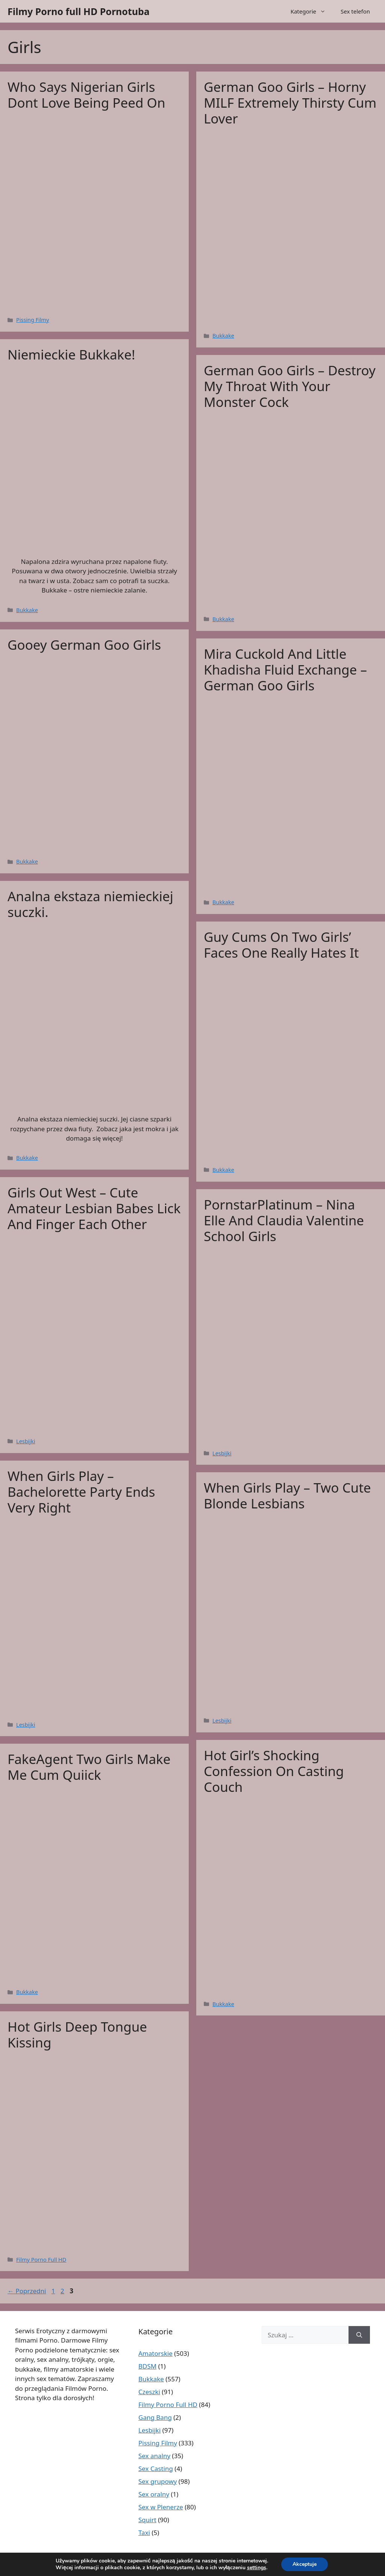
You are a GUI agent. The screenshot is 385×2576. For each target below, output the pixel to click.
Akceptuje (305, 2564)
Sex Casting (155, 2468)
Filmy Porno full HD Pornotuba (79, 11)
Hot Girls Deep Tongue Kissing (77, 2034)
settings (256, 2567)
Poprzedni (27, 2291)
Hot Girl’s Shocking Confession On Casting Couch (274, 1771)
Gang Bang (155, 2417)
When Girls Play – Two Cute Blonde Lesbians (287, 1495)
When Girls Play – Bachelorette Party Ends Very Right (81, 1491)
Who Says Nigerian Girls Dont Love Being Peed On (86, 94)
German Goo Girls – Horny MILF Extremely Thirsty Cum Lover (290, 102)
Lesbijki (25, 1441)
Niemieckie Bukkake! (71, 354)
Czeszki (149, 2391)
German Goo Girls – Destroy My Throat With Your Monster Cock (290, 386)
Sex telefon (355, 11)
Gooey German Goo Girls (84, 645)
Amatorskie (155, 2353)
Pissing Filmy (32, 319)
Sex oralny (153, 2494)
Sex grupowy (157, 2481)
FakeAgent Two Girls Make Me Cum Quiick (89, 1767)
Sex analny (154, 2455)
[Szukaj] (359, 2335)
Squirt (147, 2519)
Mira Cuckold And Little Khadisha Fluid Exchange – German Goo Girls (285, 669)
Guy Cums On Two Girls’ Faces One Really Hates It (281, 944)
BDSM (147, 2366)
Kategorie (312, 11)
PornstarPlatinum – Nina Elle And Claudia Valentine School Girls (284, 1220)
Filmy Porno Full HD (41, 2259)
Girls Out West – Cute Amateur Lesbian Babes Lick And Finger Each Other (94, 1208)
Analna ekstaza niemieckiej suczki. (90, 904)
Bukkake (223, 335)
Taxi (144, 2532)
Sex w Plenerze (160, 2507)
